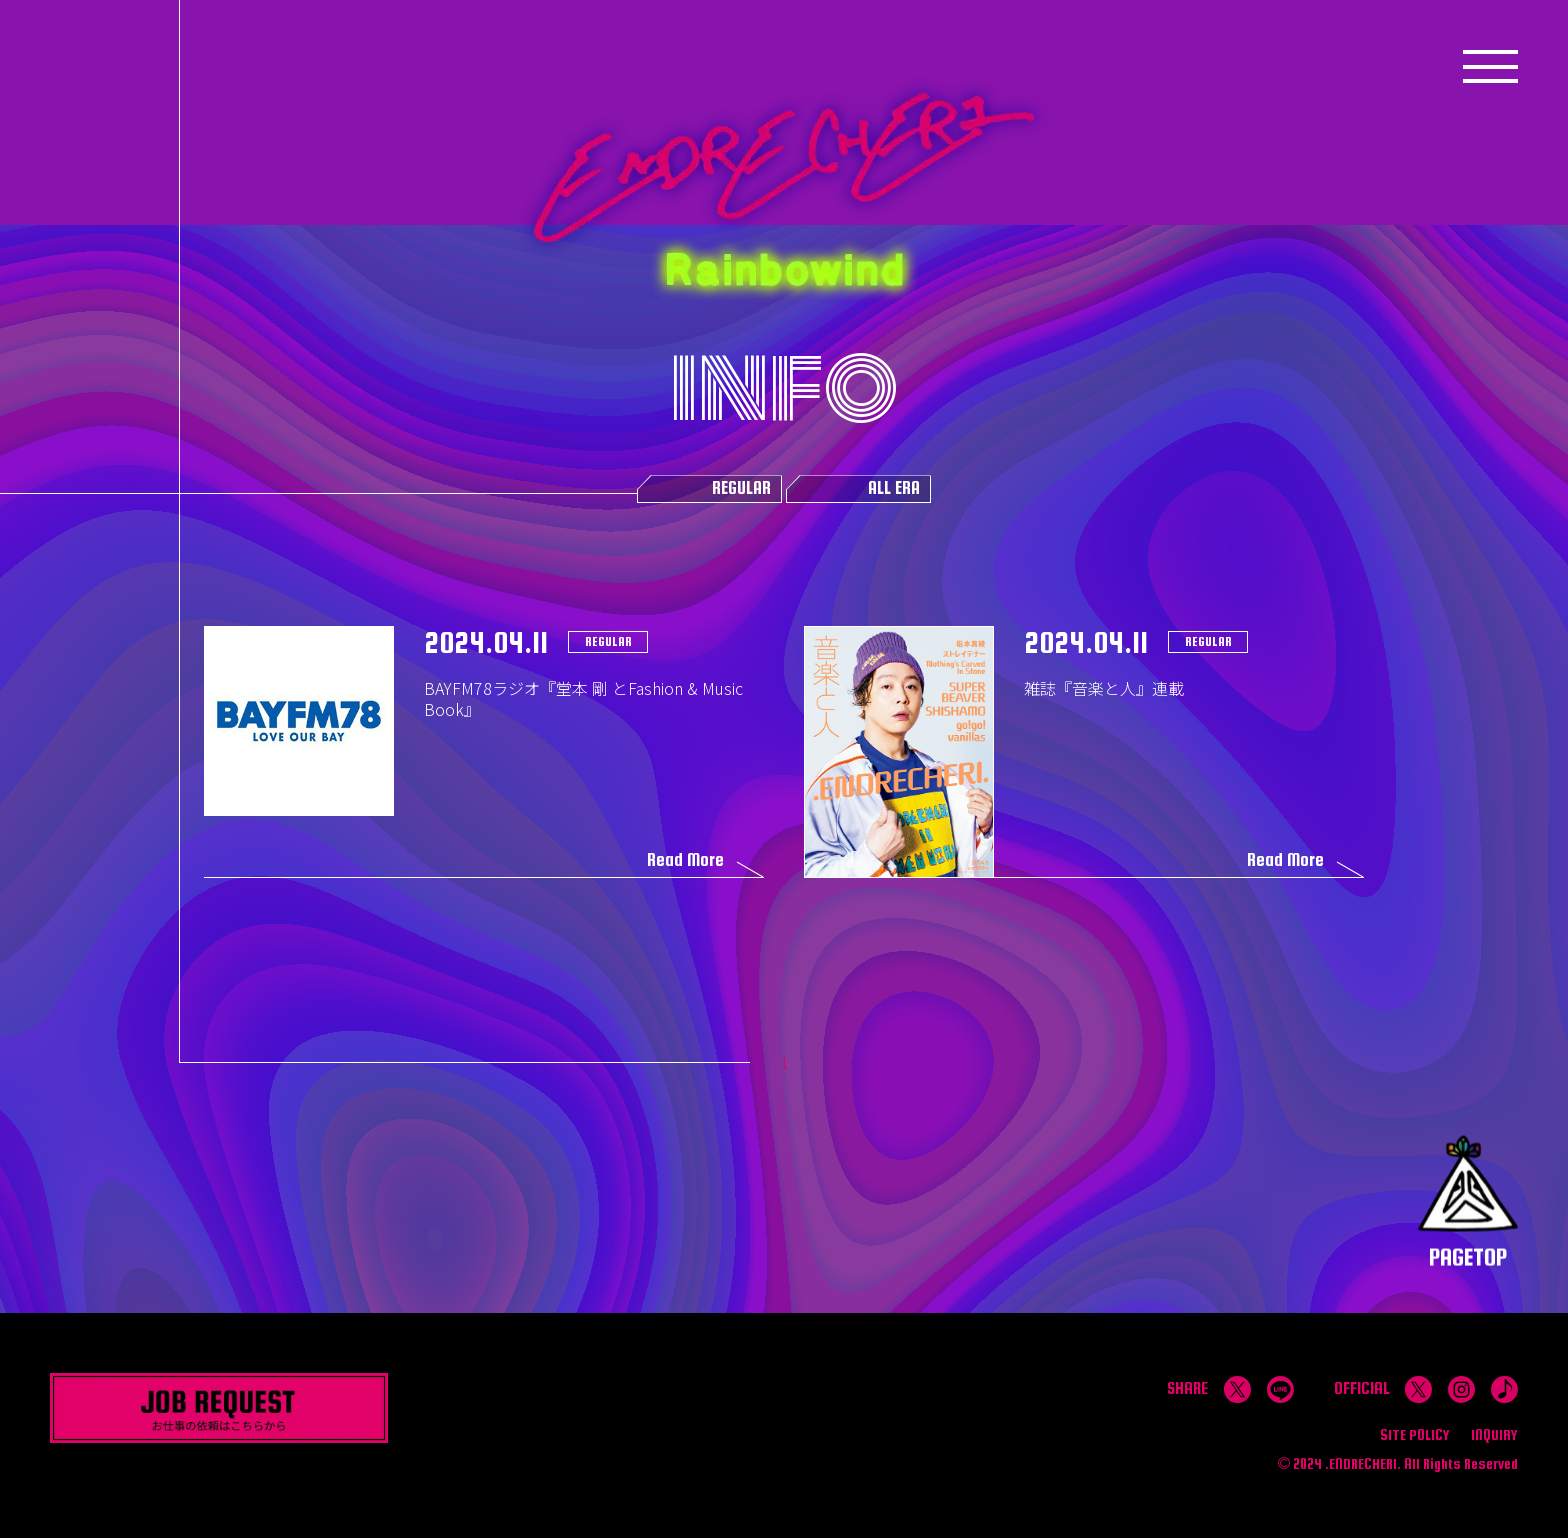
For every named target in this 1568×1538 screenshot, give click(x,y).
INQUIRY (1494, 1434)
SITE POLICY (1415, 1434)
